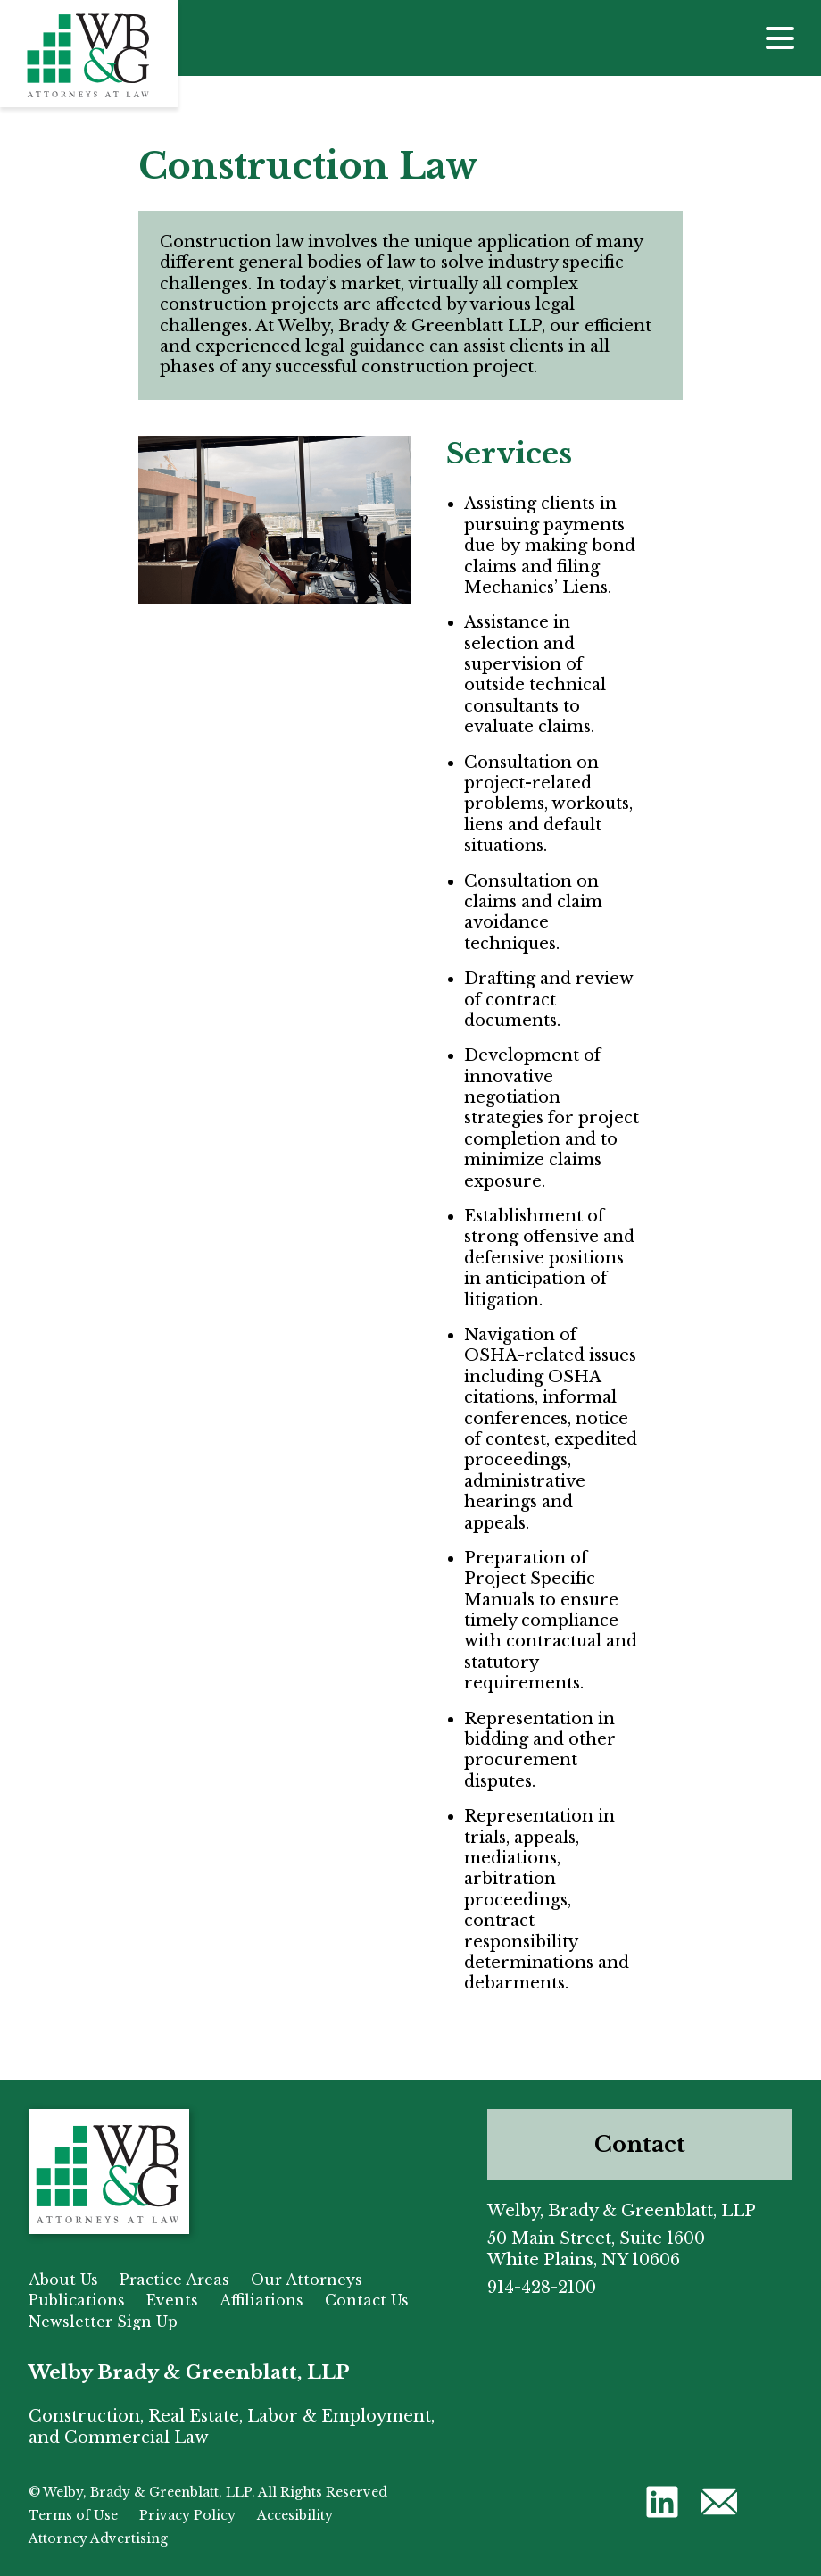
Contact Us (367, 2300)
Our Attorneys (306, 2279)
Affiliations (261, 2300)
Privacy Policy (187, 2515)
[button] (662, 2501)
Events (172, 2300)
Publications (77, 2300)
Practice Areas (174, 2279)
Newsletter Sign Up (103, 2321)
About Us (63, 2279)
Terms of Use (73, 2515)
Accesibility (295, 2515)
